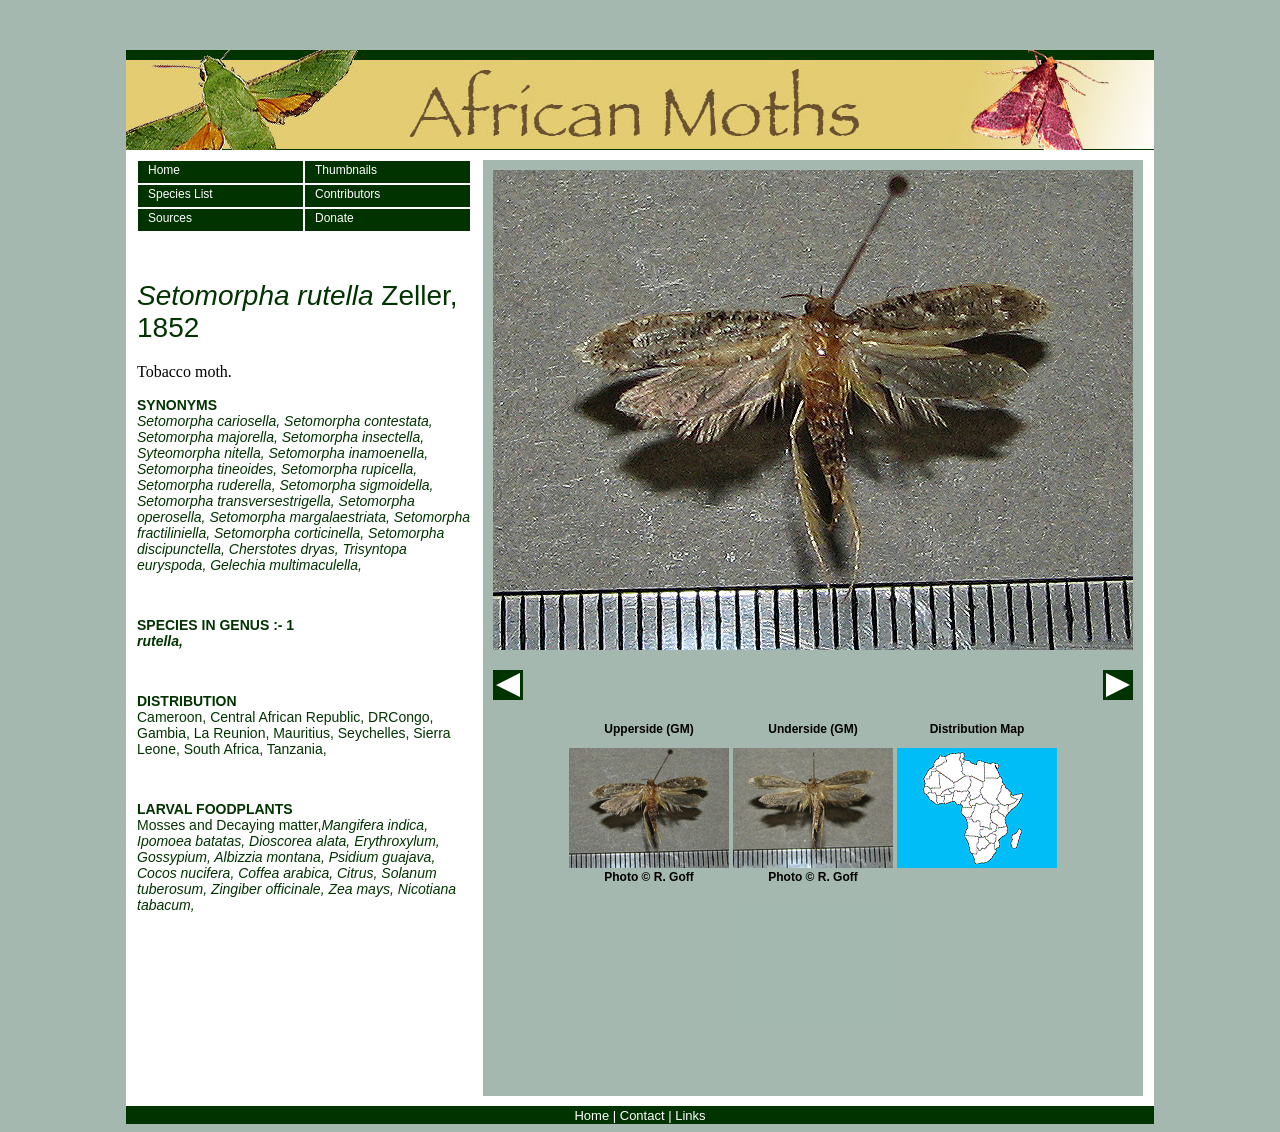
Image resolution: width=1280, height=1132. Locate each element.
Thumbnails (346, 170)
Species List (180, 194)
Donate (334, 218)
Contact (642, 1115)
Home (164, 170)
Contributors (347, 194)
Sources (170, 218)
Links (690, 1115)
